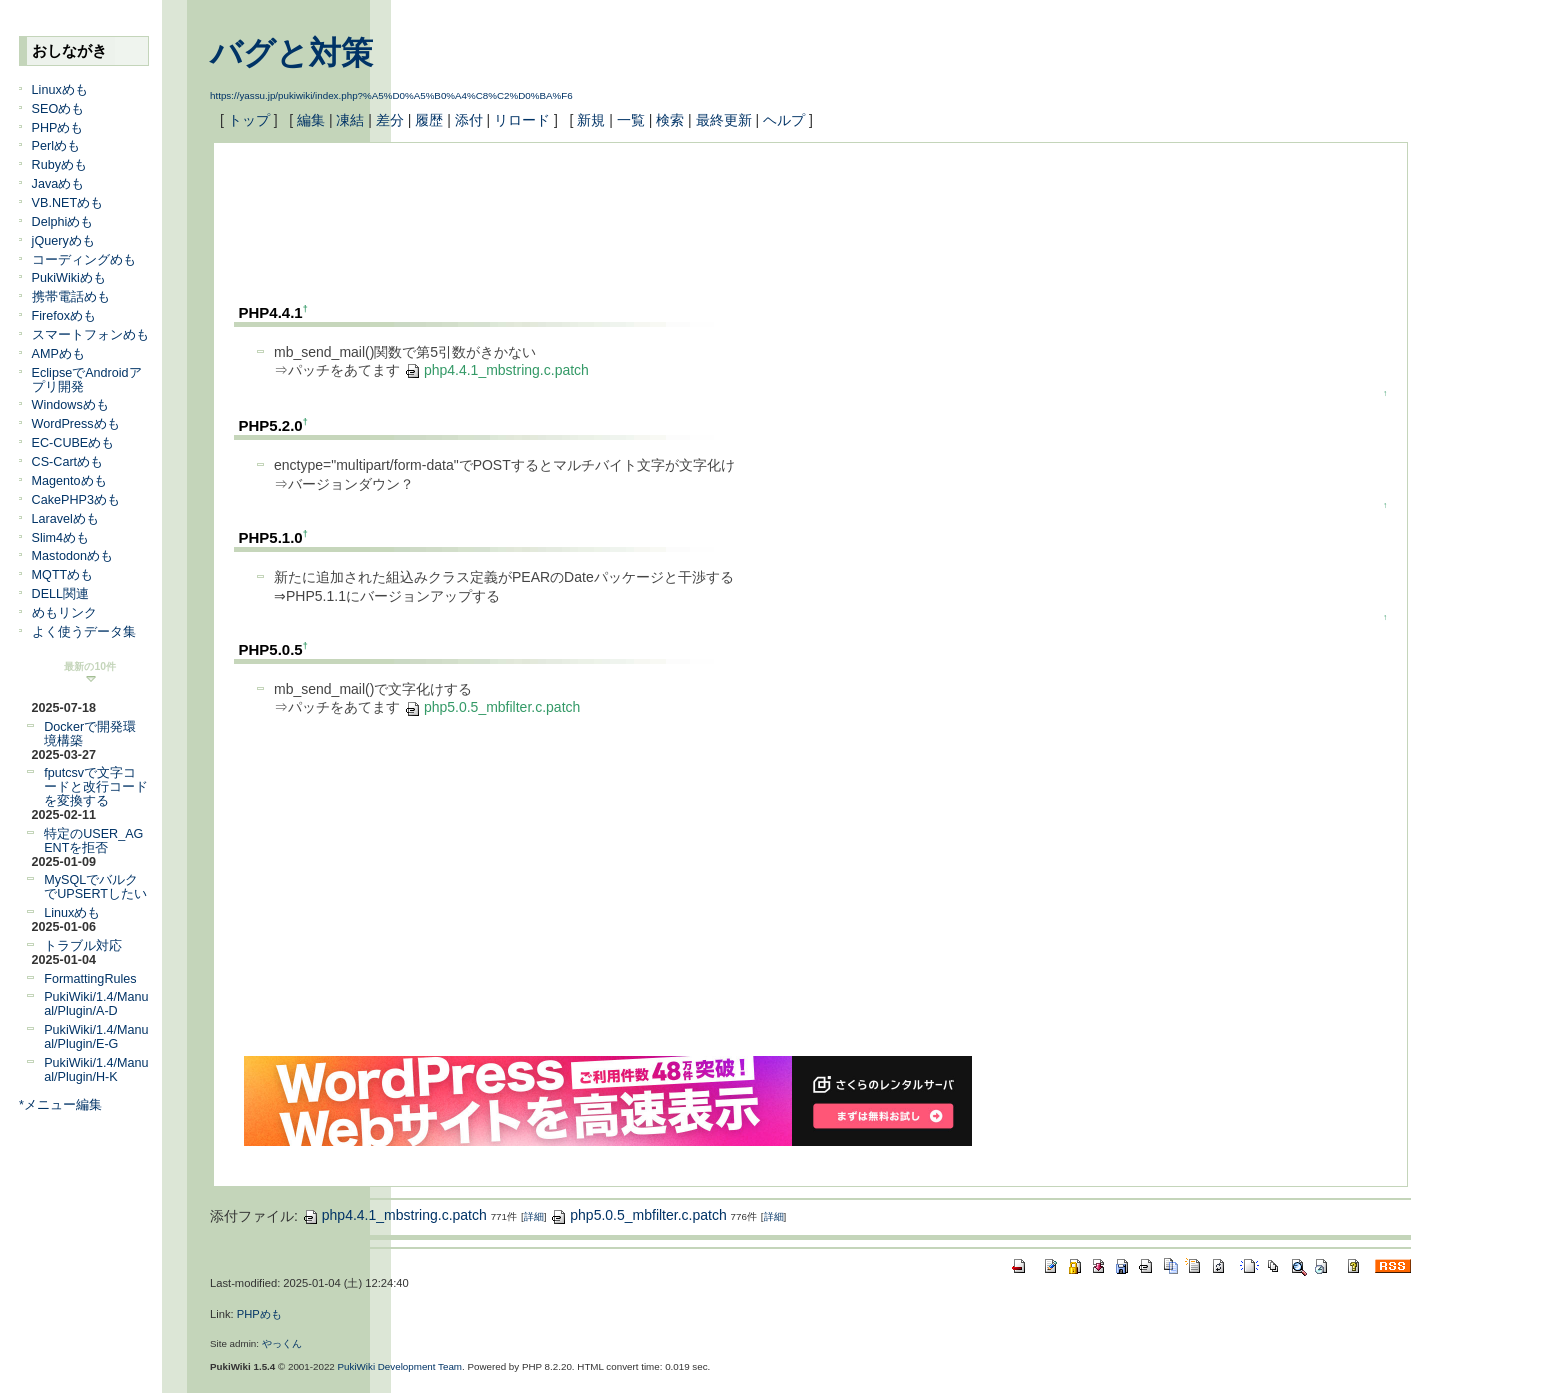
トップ (249, 120)
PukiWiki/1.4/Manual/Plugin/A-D (96, 1004)
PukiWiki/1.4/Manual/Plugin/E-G (96, 1037)
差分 (390, 120)
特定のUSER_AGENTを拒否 (93, 841)
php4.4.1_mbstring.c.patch (496, 370)
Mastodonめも (72, 556)
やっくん (282, 1343)
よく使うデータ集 (84, 632)
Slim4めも (61, 538)
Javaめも (58, 184)
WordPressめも (76, 424)
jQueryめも (63, 241)
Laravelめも (65, 519)
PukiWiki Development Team (400, 1366)
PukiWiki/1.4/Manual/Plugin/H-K (96, 1070)
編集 (311, 120)
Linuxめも (60, 90)
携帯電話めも (71, 297)
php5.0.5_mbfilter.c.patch (492, 707)
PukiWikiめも (69, 278)
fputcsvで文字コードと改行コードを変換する (96, 787)
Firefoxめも (64, 316)
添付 (469, 120)
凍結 (350, 120)
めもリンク (64, 613)
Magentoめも (69, 481)
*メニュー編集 (60, 1105)
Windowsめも (70, 405)
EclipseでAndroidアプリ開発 (87, 380)
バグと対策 (291, 53)
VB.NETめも (68, 203)
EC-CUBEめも (73, 443)
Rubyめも (59, 165)
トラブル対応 (83, 946)
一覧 (631, 120)
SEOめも (58, 109)
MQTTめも (63, 575)
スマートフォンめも (90, 335)
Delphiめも (63, 222)
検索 (670, 120)
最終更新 (724, 120)
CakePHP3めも (76, 500)
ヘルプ (784, 120)
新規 (591, 120)
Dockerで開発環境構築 (90, 734)
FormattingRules (90, 979)
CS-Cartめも (67, 462)
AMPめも (58, 354)
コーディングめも (84, 260)
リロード (522, 120)
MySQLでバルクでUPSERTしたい (95, 887)
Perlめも (56, 146)
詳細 (534, 1216)
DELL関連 (61, 594)
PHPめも (58, 128)
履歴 (429, 120)
